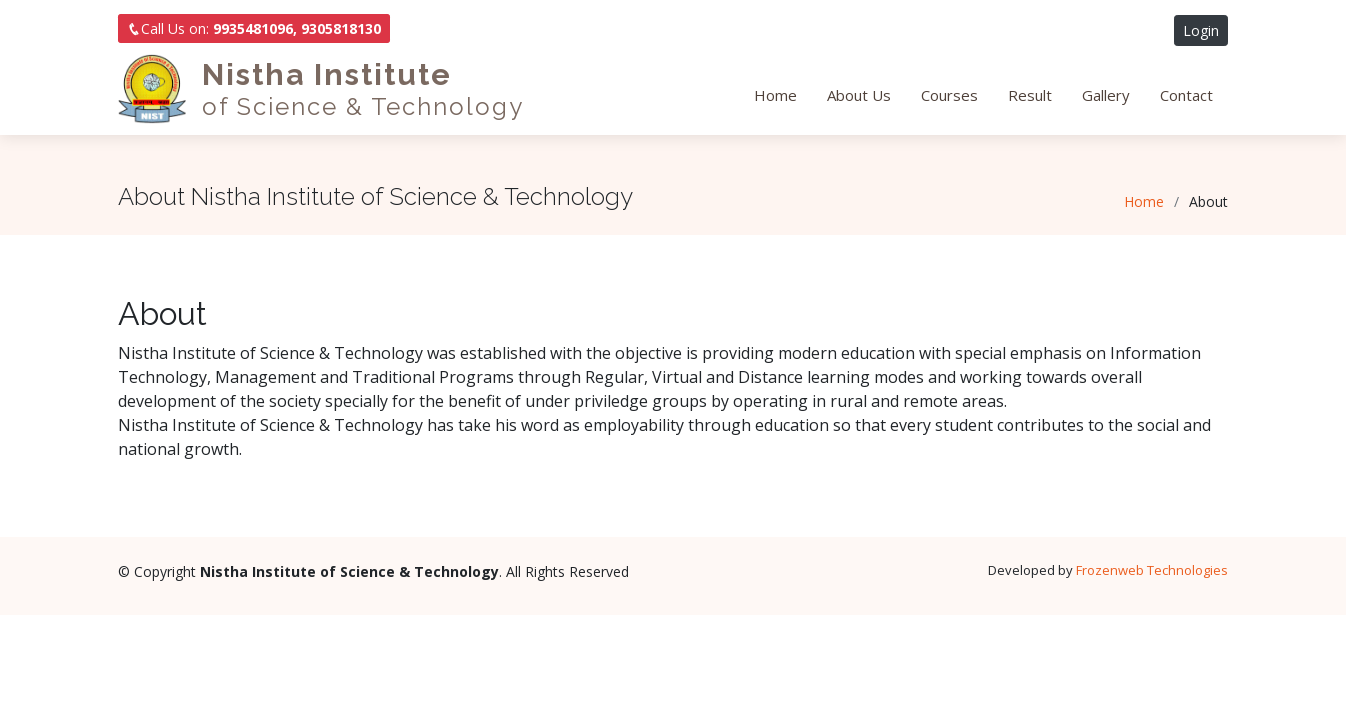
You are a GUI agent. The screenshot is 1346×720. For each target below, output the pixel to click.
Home (775, 95)
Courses (949, 95)
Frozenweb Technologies (1152, 570)
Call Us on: (254, 28)
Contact (1186, 95)
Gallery (1106, 95)
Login (1201, 30)
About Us (859, 95)
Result (1030, 95)
